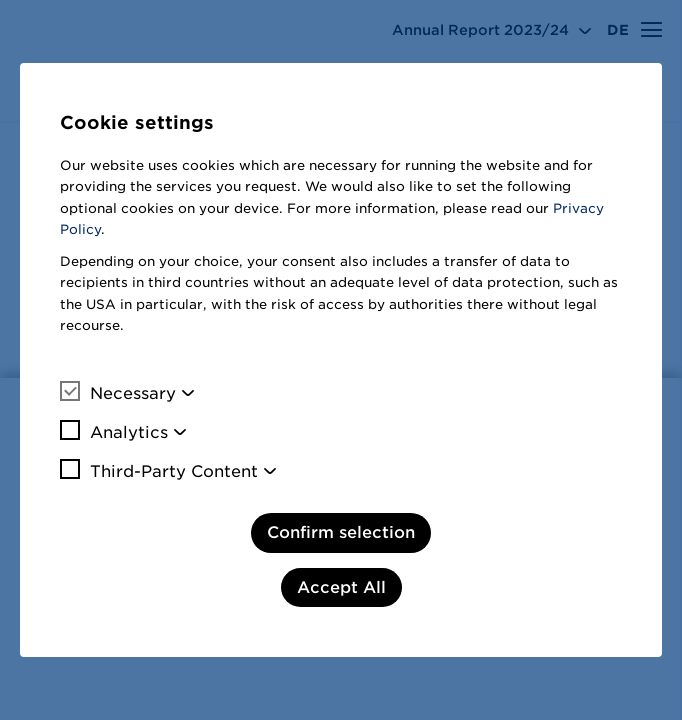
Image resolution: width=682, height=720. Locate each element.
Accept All (341, 587)
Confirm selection (341, 532)
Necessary (118, 393)
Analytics (114, 432)
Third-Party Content (159, 471)
